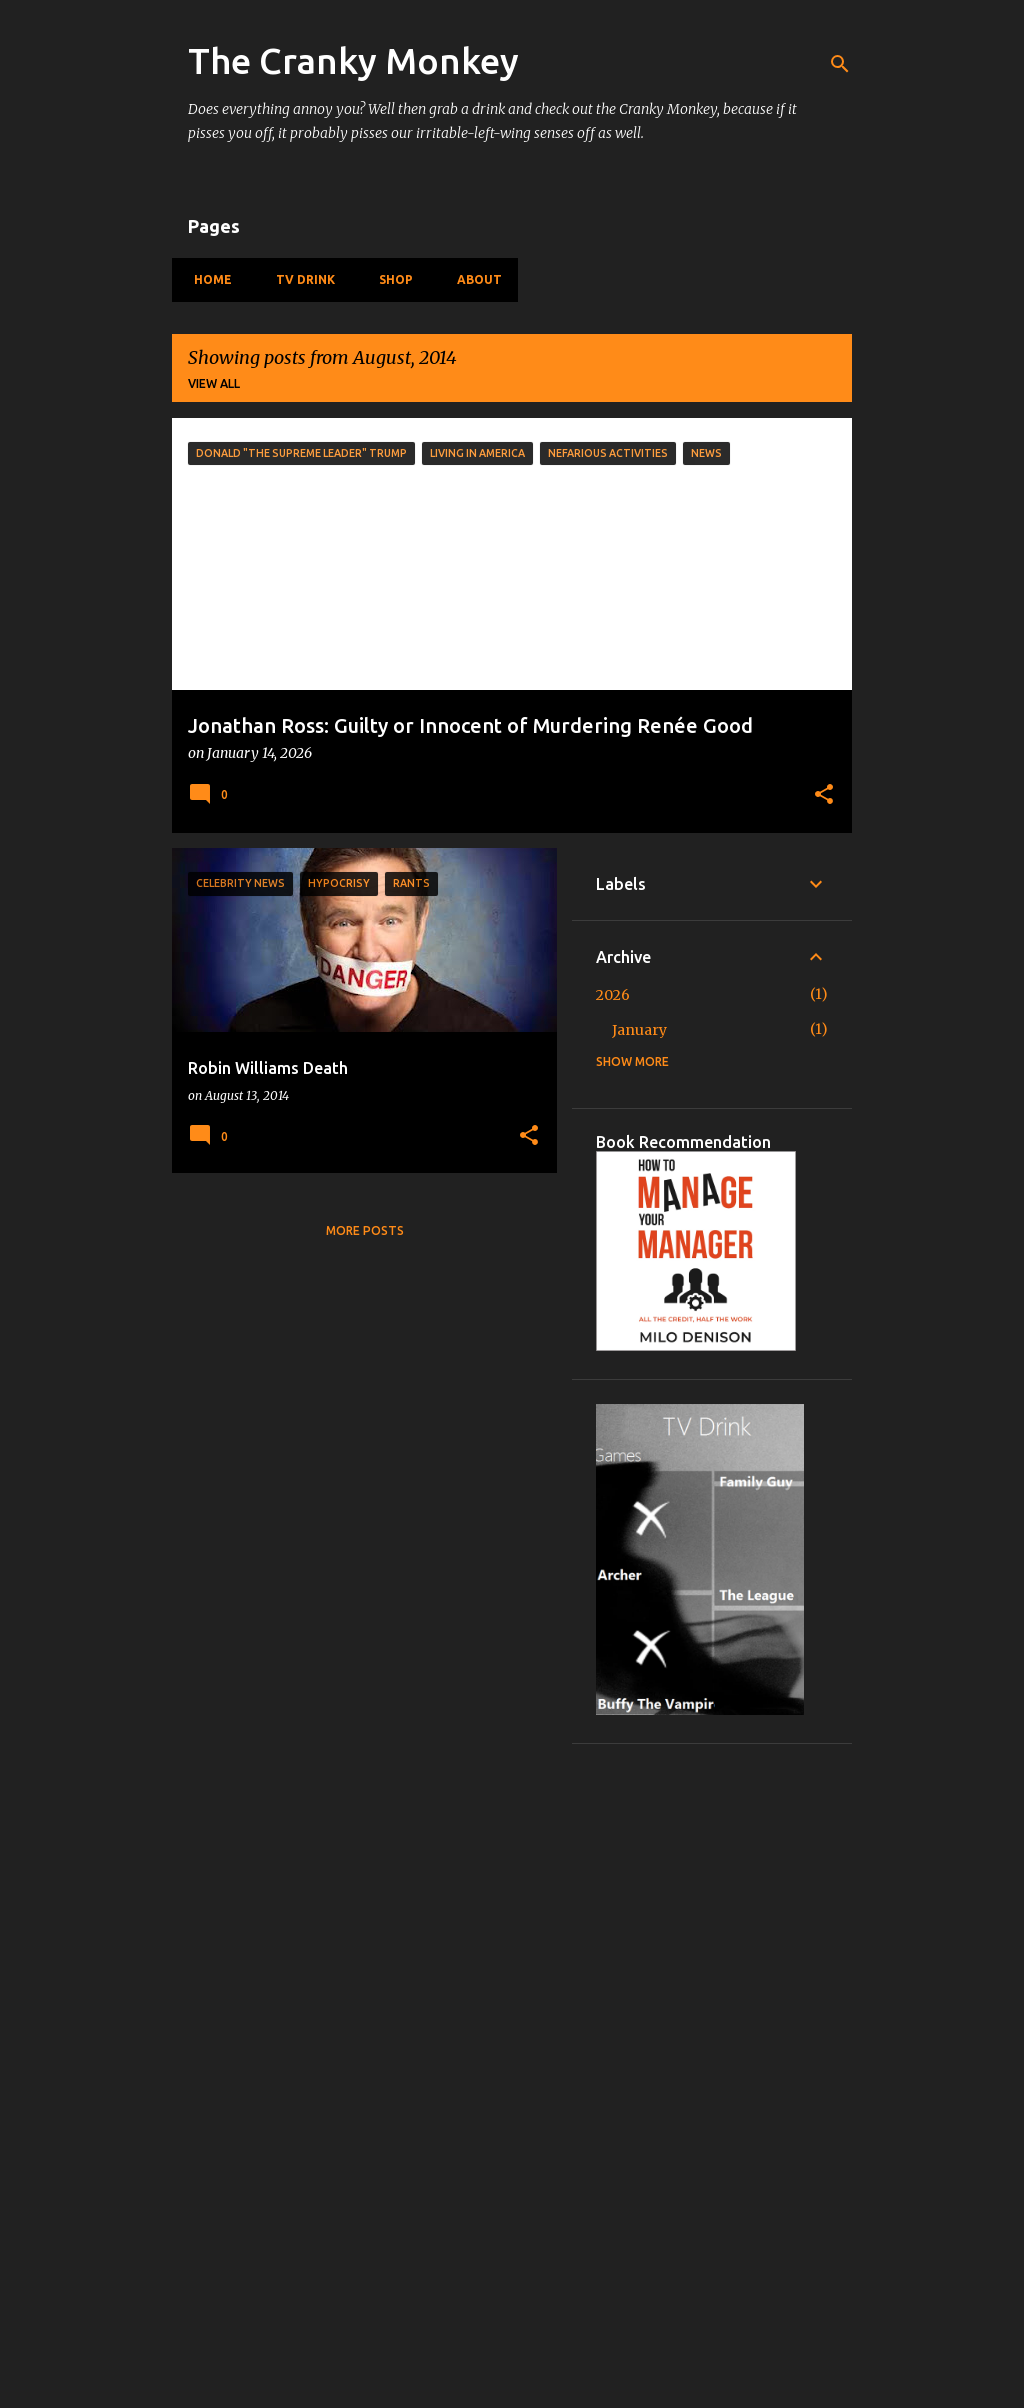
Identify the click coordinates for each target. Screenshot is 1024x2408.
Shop (390, 279)
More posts (365, 1230)
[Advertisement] (712, 2068)
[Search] (840, 64)
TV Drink (299, 279)
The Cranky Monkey (353, 60)
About (473, 279)
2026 (613, 995)
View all (214, 383)
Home (207, 279)
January (639, 1030)
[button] (824, 796)
